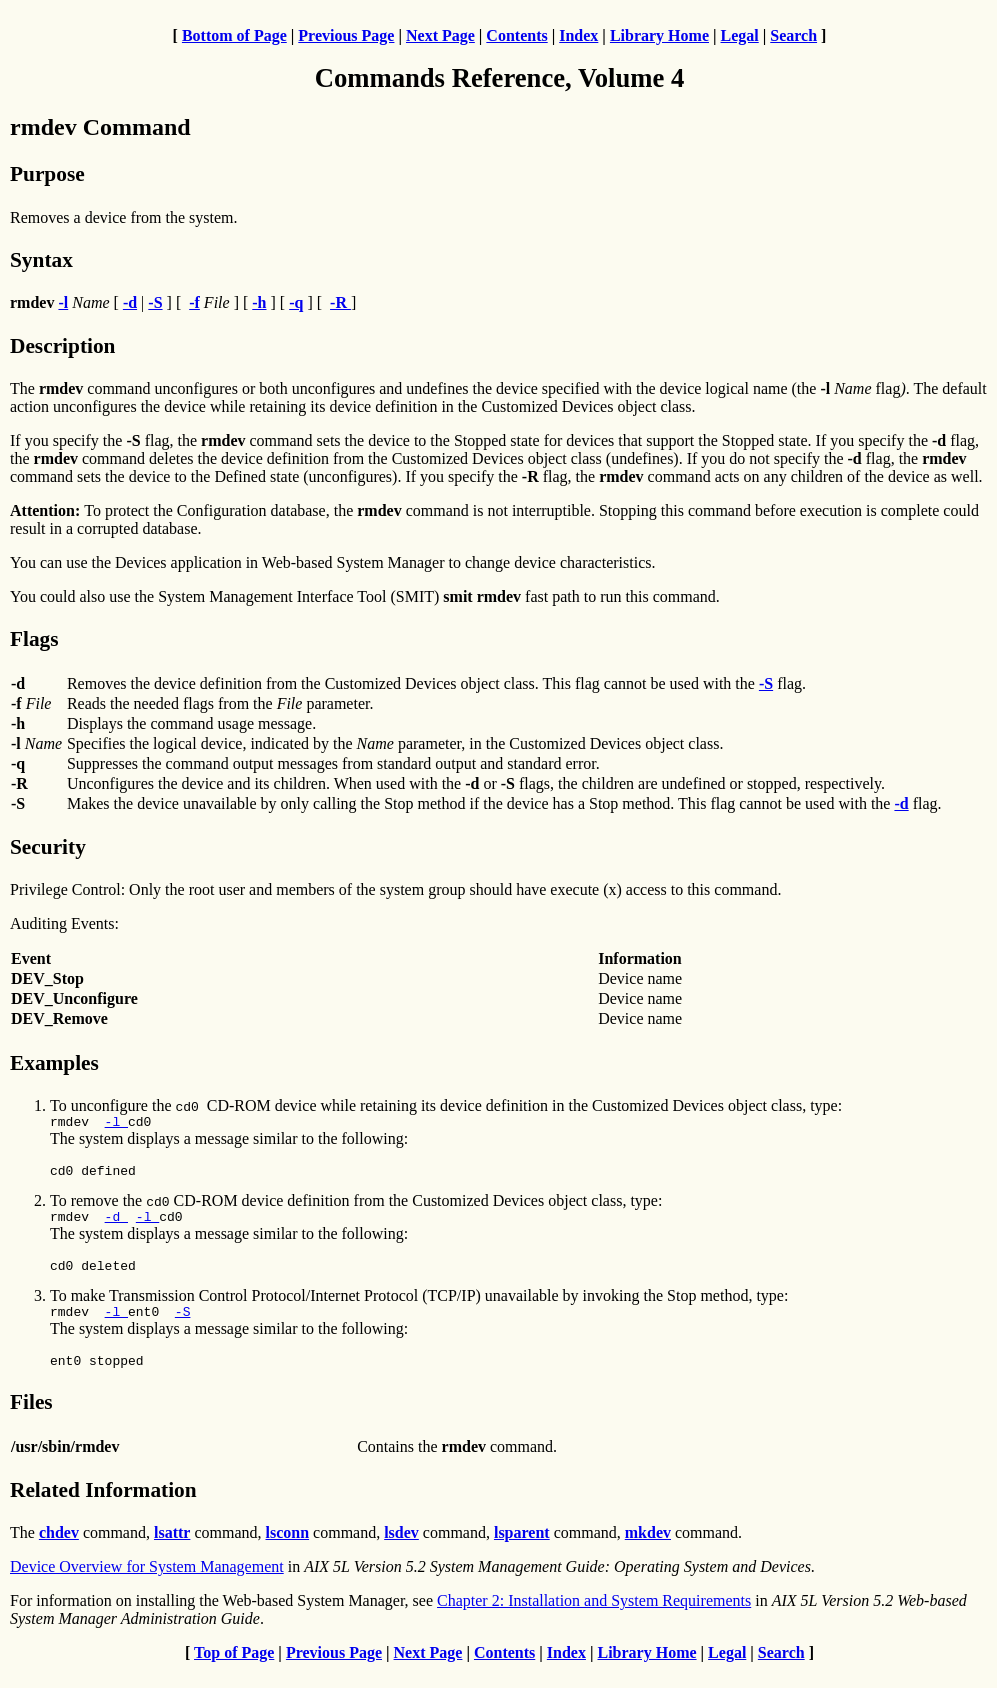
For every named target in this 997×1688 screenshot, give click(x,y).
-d (116, 1225)
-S (183, 1326)
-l (116, 1124)
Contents (516, 35)
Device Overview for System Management (147, 1584)
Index (578, 35)
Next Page (440, 35)
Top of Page (234, 1670)
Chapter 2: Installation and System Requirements (594, 1618)
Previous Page (346, 35)
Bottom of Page (234, 35)
